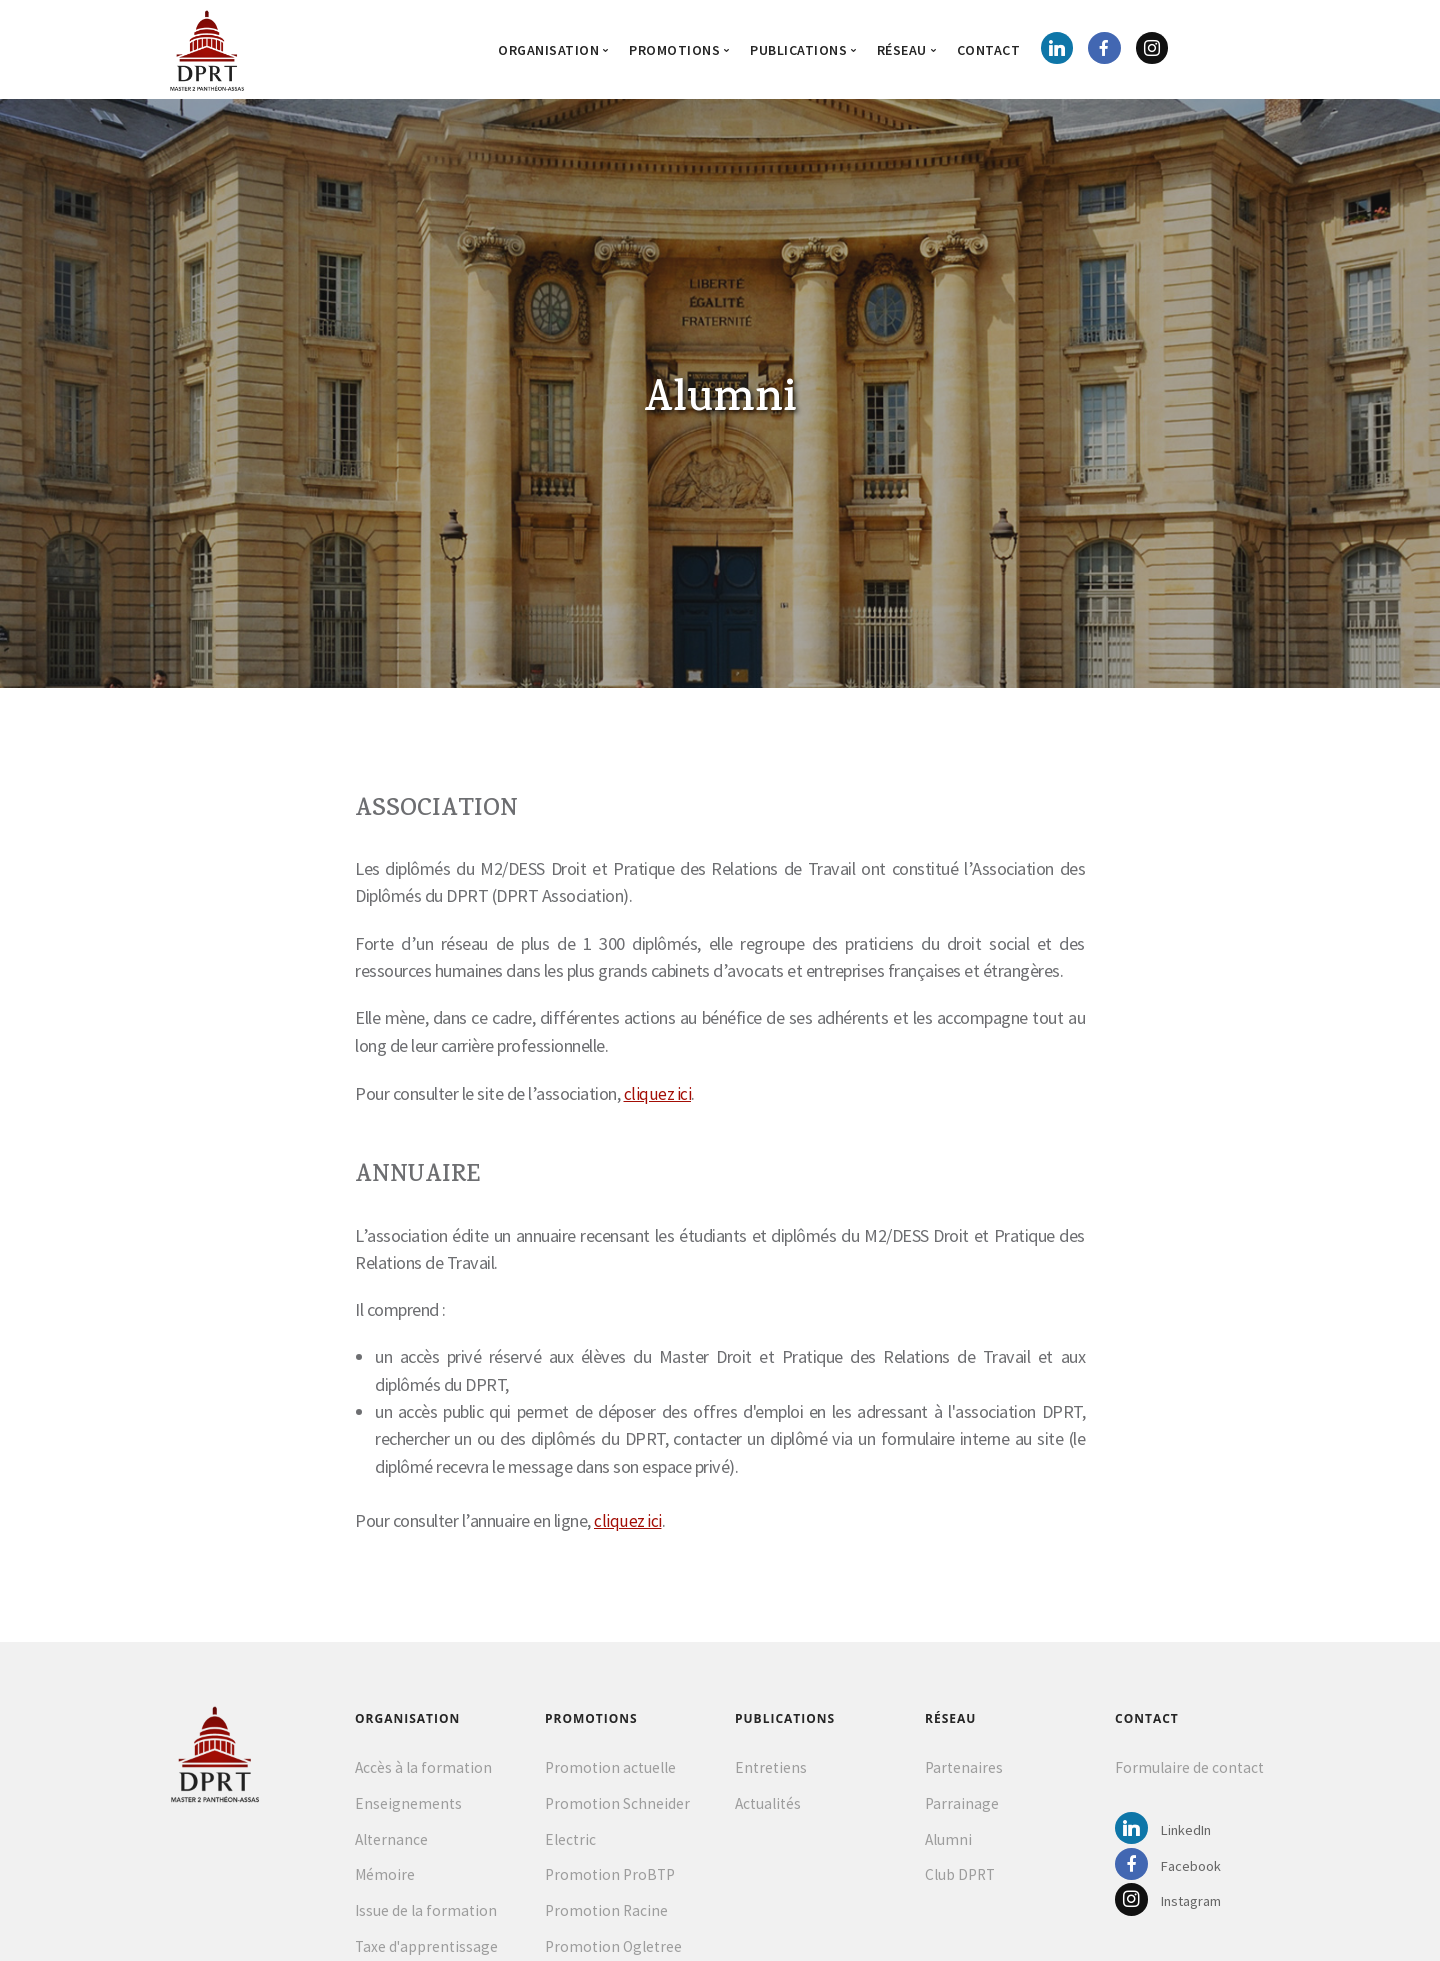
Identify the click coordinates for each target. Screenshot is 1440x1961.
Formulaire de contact (1189, 1771)
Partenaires (964, 1771)
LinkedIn (1167, 1834)
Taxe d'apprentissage (426, 1950)
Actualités (768, 1807)
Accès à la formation (423, 1771)
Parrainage (962, 1807)
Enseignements (408, 1807)
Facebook (1171, 1871)
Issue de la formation (426, 1914)
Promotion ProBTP (610, 1878)
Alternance (391, 1843)
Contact (989, 50)
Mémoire (385, 1878)
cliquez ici (658, 1095)
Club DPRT (960, 1878)
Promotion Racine (606, 1914)
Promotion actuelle (610, 1771)
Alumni (948, 1843)
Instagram (1174, 1907)
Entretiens (771, 1771)
